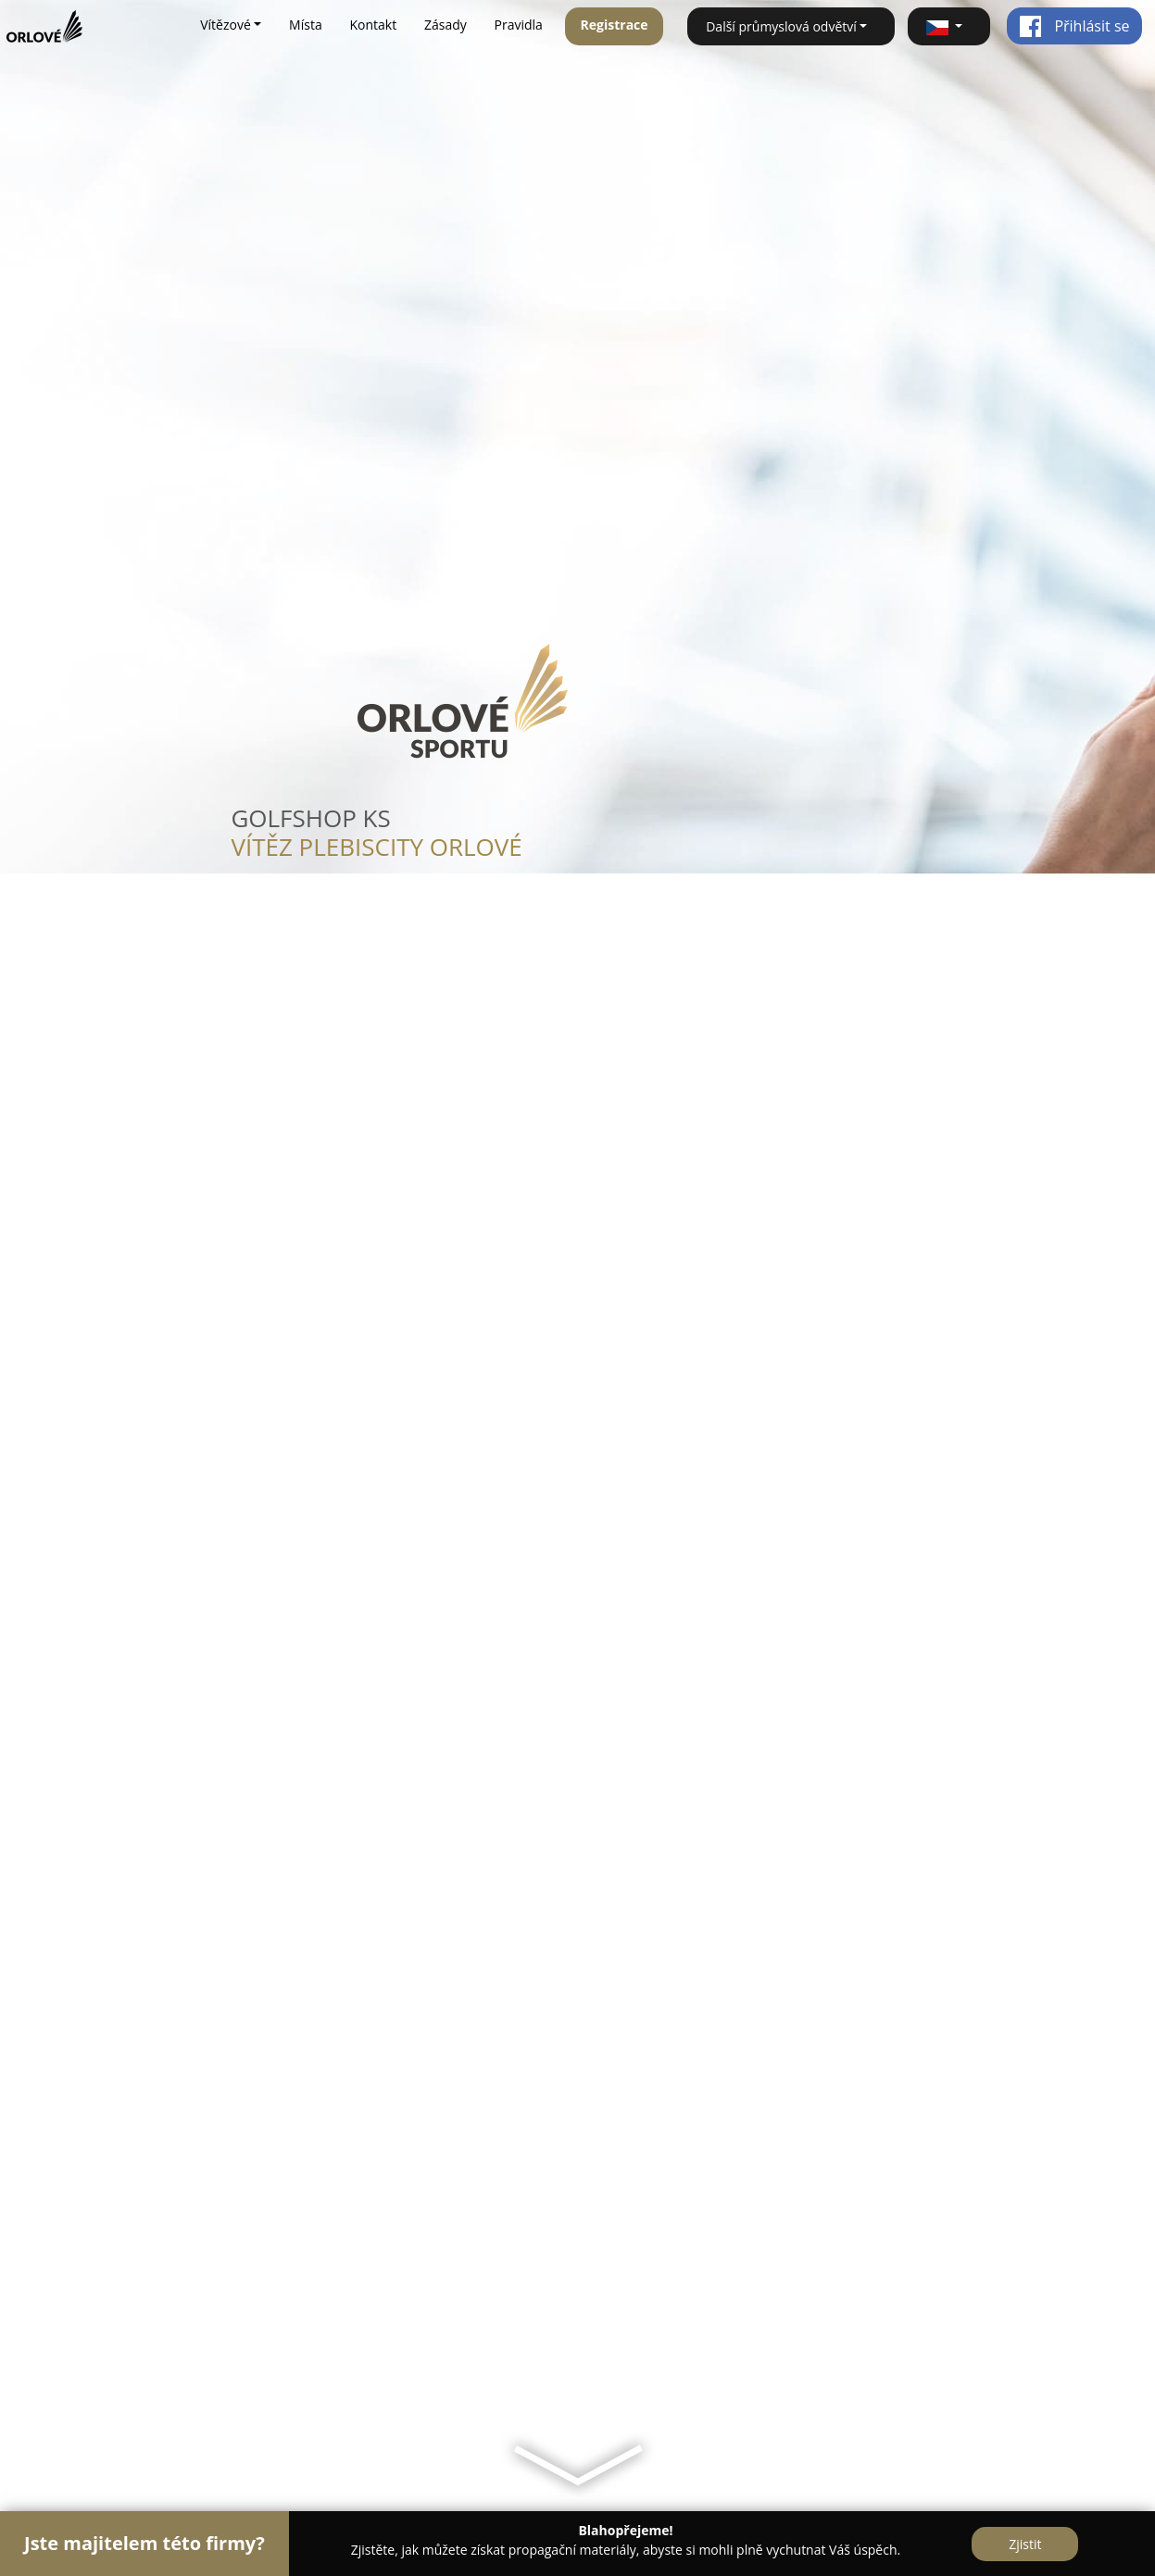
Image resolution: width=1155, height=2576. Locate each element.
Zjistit (1025, 2544)
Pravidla (519, 24)
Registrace (614, 24)
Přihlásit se (1074, 26)
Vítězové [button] (225, 24)
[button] (949, 26)
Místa (305, 24)
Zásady (445, 24)
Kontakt (372, 24)
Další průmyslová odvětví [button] (781, 26)
